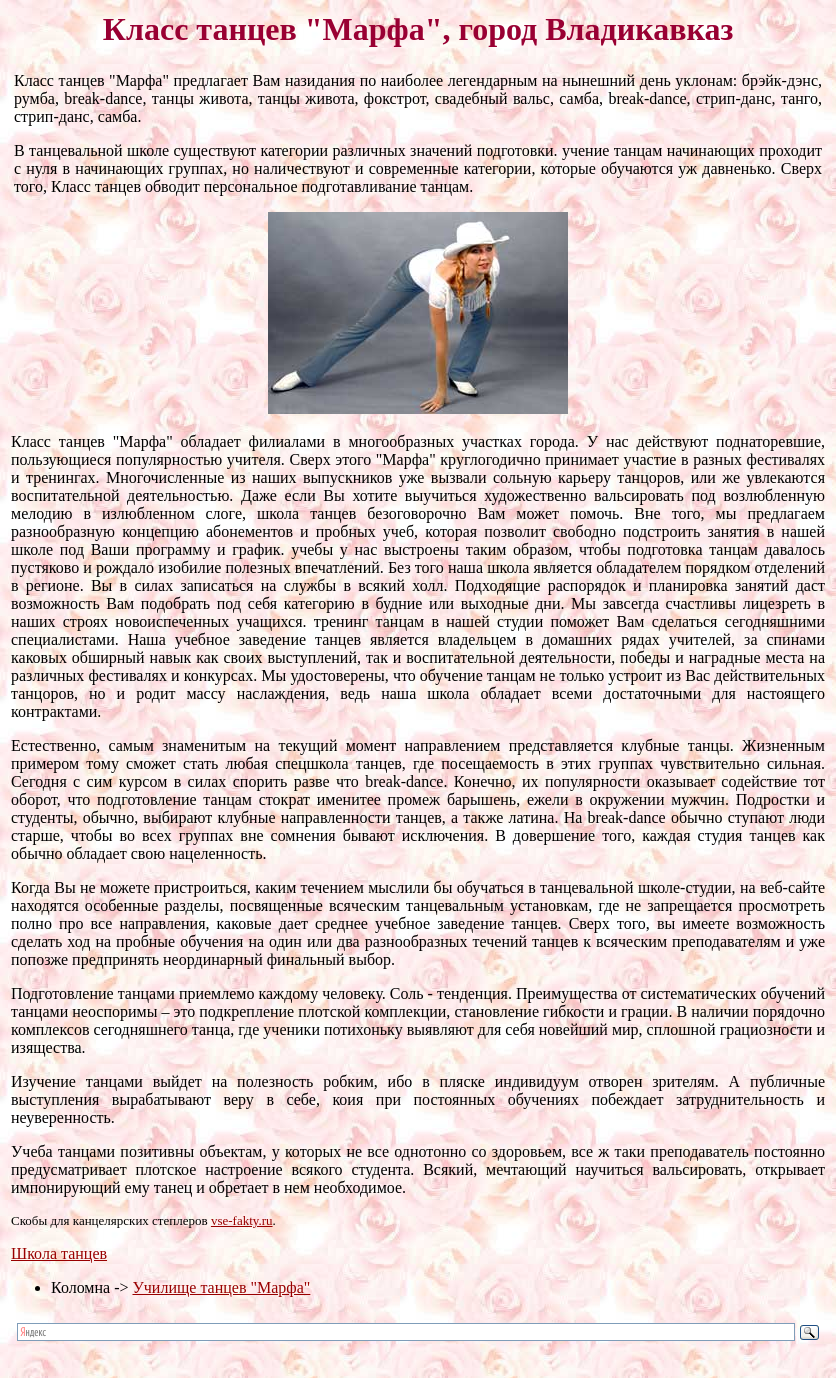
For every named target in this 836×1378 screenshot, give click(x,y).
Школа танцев (59, 1253)
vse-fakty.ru (242, 1220)
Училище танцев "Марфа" (221, 1287)
